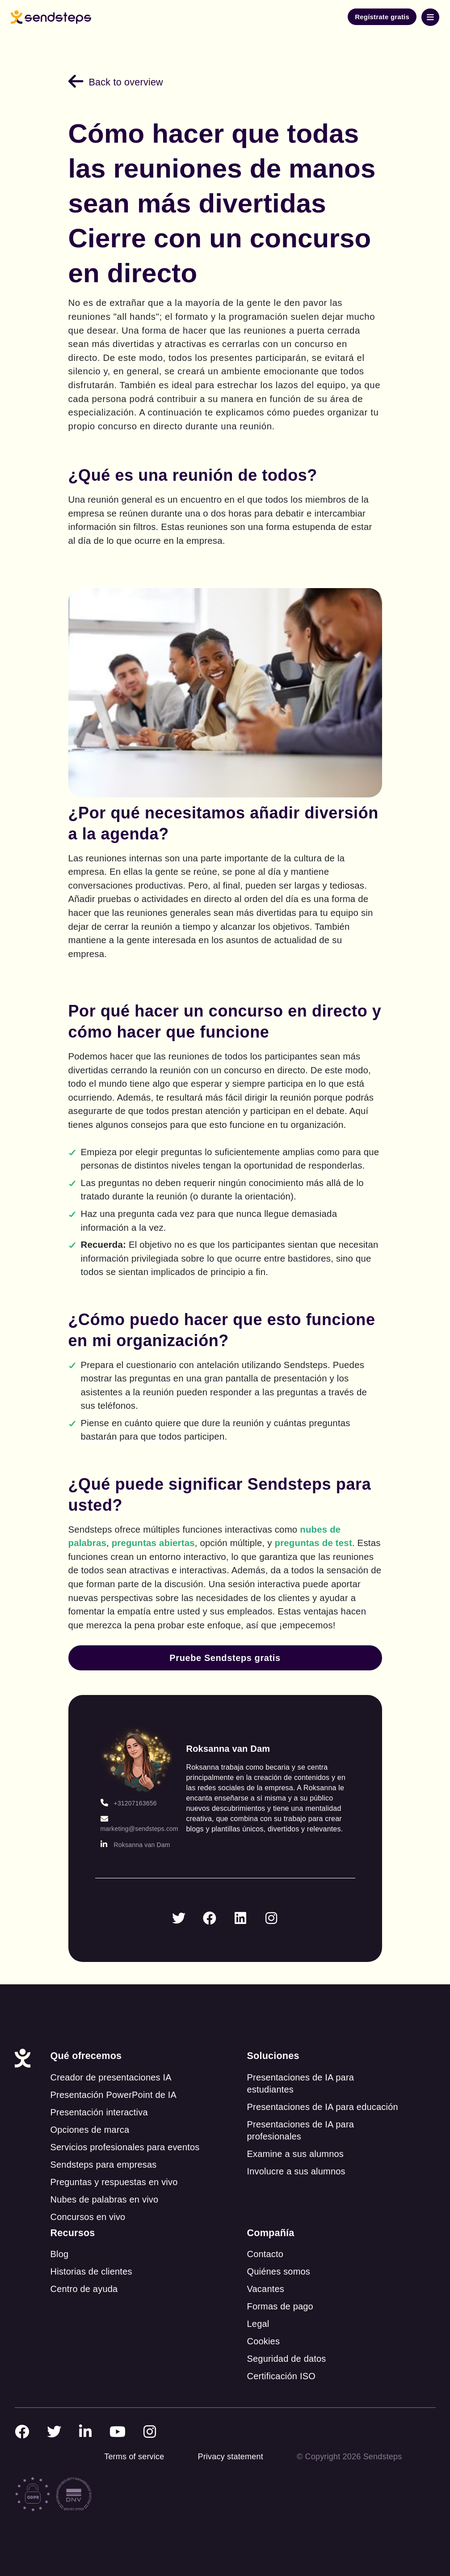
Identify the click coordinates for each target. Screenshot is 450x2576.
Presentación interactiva (98, 2112)
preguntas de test (313, 1543)
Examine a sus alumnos (295, 2154)
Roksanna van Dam (135, 1844)
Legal (258, 2324)
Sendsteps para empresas (103, 2164)
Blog (59, 2254)
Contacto (265, 2254)
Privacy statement (230, 2456)
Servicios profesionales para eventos (124, 2147)
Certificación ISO (281, 2376)
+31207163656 (129, 1803)
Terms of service (134, 2456)
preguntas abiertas (153, 1543)
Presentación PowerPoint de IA (113, 2095)
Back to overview (115, 82)
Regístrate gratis (382, 17)
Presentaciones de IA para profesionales (300, 2130)
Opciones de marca (89, 2130)
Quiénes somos (278, 2271)
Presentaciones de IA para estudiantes (300, 2083)
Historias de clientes (91, 2271)
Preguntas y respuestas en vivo (113, 2182)
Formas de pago (280, 2306)
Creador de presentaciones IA (110, 2077)
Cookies (263, 2341)
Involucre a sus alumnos (296, 2171)
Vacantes (265, 2289)
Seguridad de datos (286, 2359)
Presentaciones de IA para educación (322, 2107)
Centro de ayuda (84, 2289)
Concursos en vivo (87, 2217)
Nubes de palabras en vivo (104, 2199)
